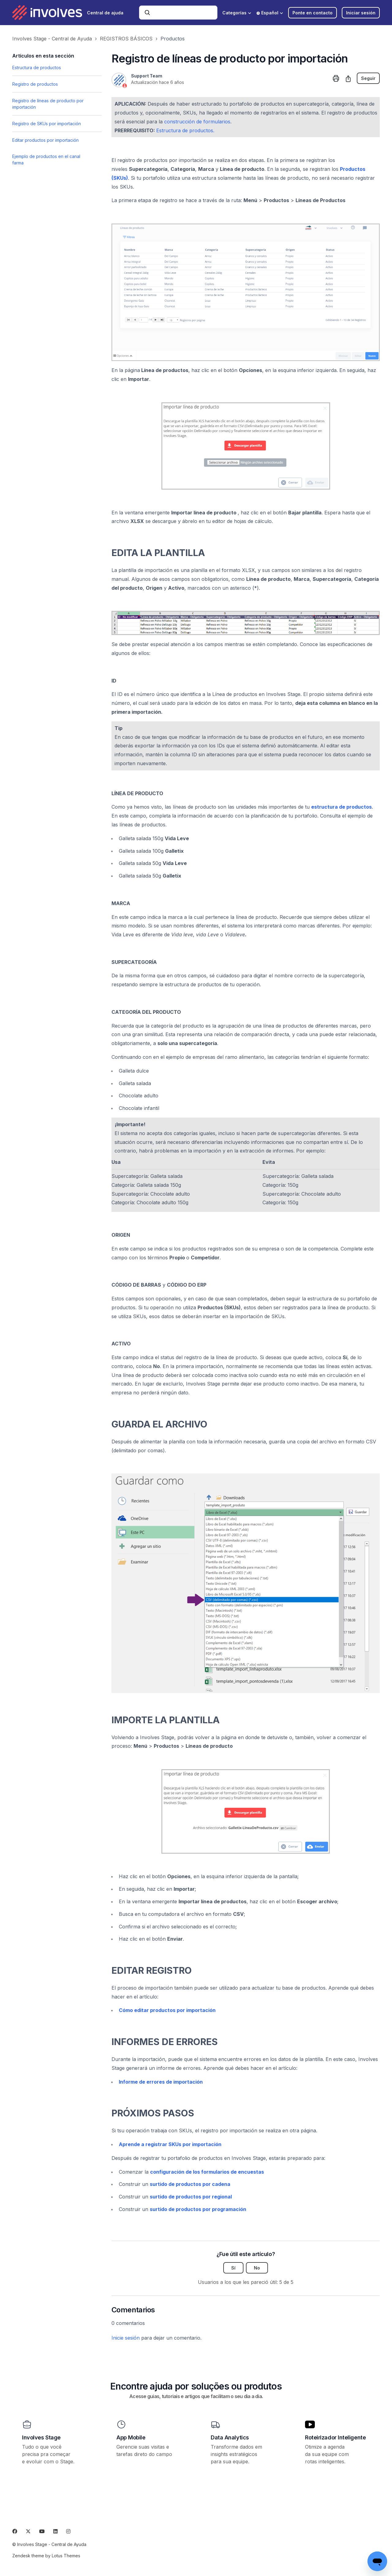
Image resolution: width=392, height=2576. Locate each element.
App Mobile (130, 2437)
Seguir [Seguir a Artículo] (368, 78)
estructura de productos (341, 807)
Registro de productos (35, 84)
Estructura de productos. (185, 130)
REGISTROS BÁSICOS (126, 39)
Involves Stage (41, 2437)
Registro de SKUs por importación (46, 123)
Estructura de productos (36, 67)
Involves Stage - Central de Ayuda (52, 39)
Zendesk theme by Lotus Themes (46, 2555)
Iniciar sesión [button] (360, 12)
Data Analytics (230, 2437)
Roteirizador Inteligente (335, 2437)
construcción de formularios (197, 121)
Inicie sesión (125, 2338)
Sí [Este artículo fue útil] (233, 2267)
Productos (172, 39)
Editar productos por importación (45, 140)
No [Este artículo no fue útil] (257, 2267)
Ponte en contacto (312, 12)
